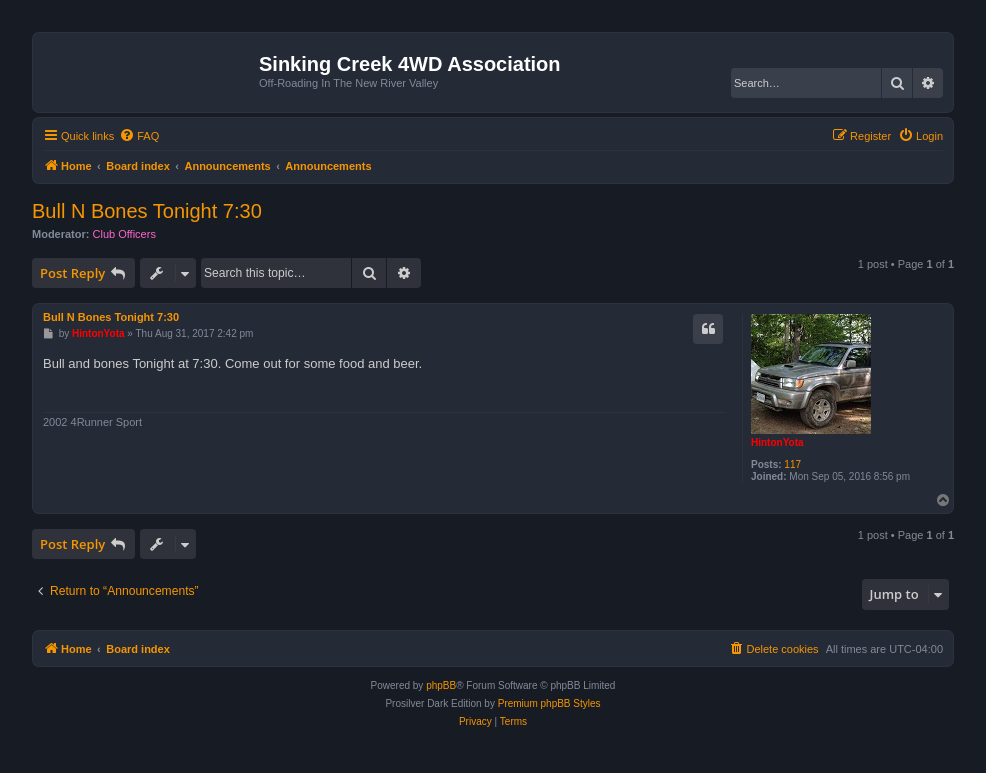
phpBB (441, 685)
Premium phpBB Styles (549, 703)
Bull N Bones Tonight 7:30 (147, 211)
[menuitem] (139, 136)
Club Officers (124, 234)
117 (792, 464)
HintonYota (777, 442)
